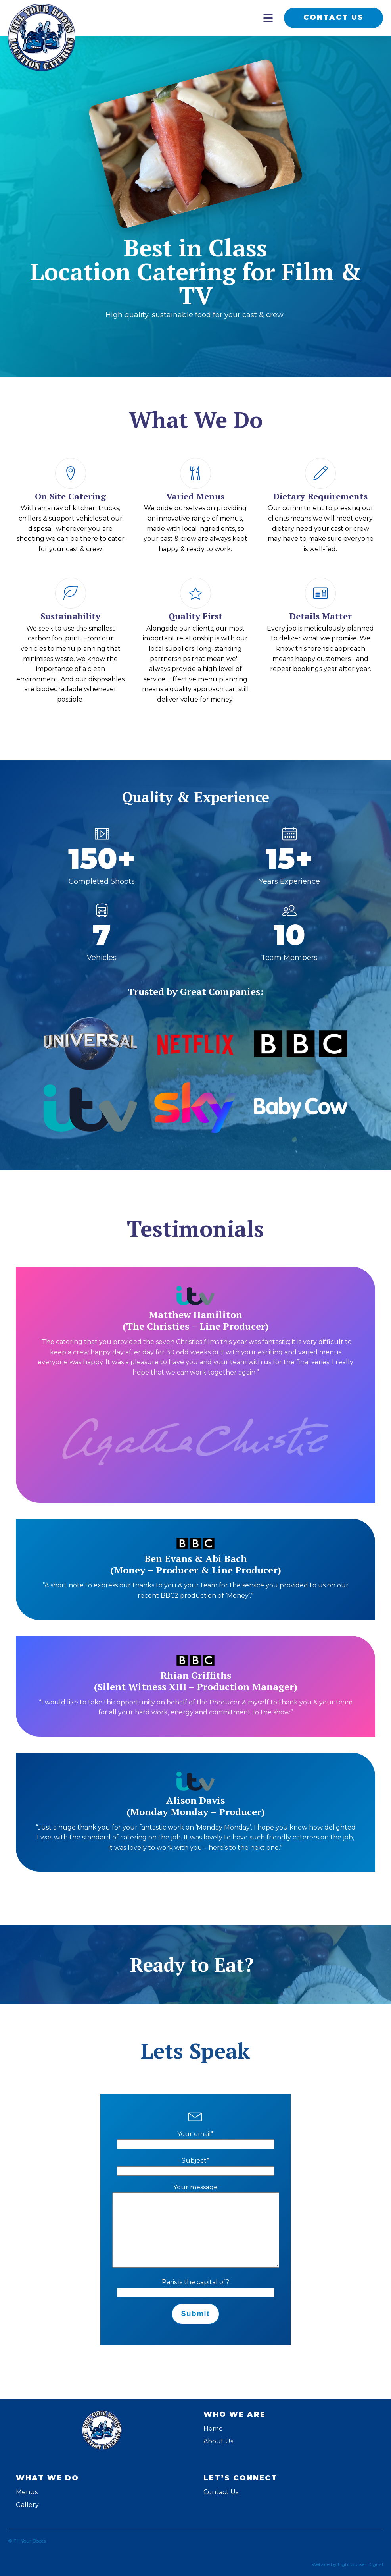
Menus (27, 2492)
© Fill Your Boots (27, 2541)
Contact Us (220, 2492)
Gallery (27, 2505)
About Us (218, 2441)
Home (213, 2428)
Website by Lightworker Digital (347, 2564)
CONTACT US (333, 17)
